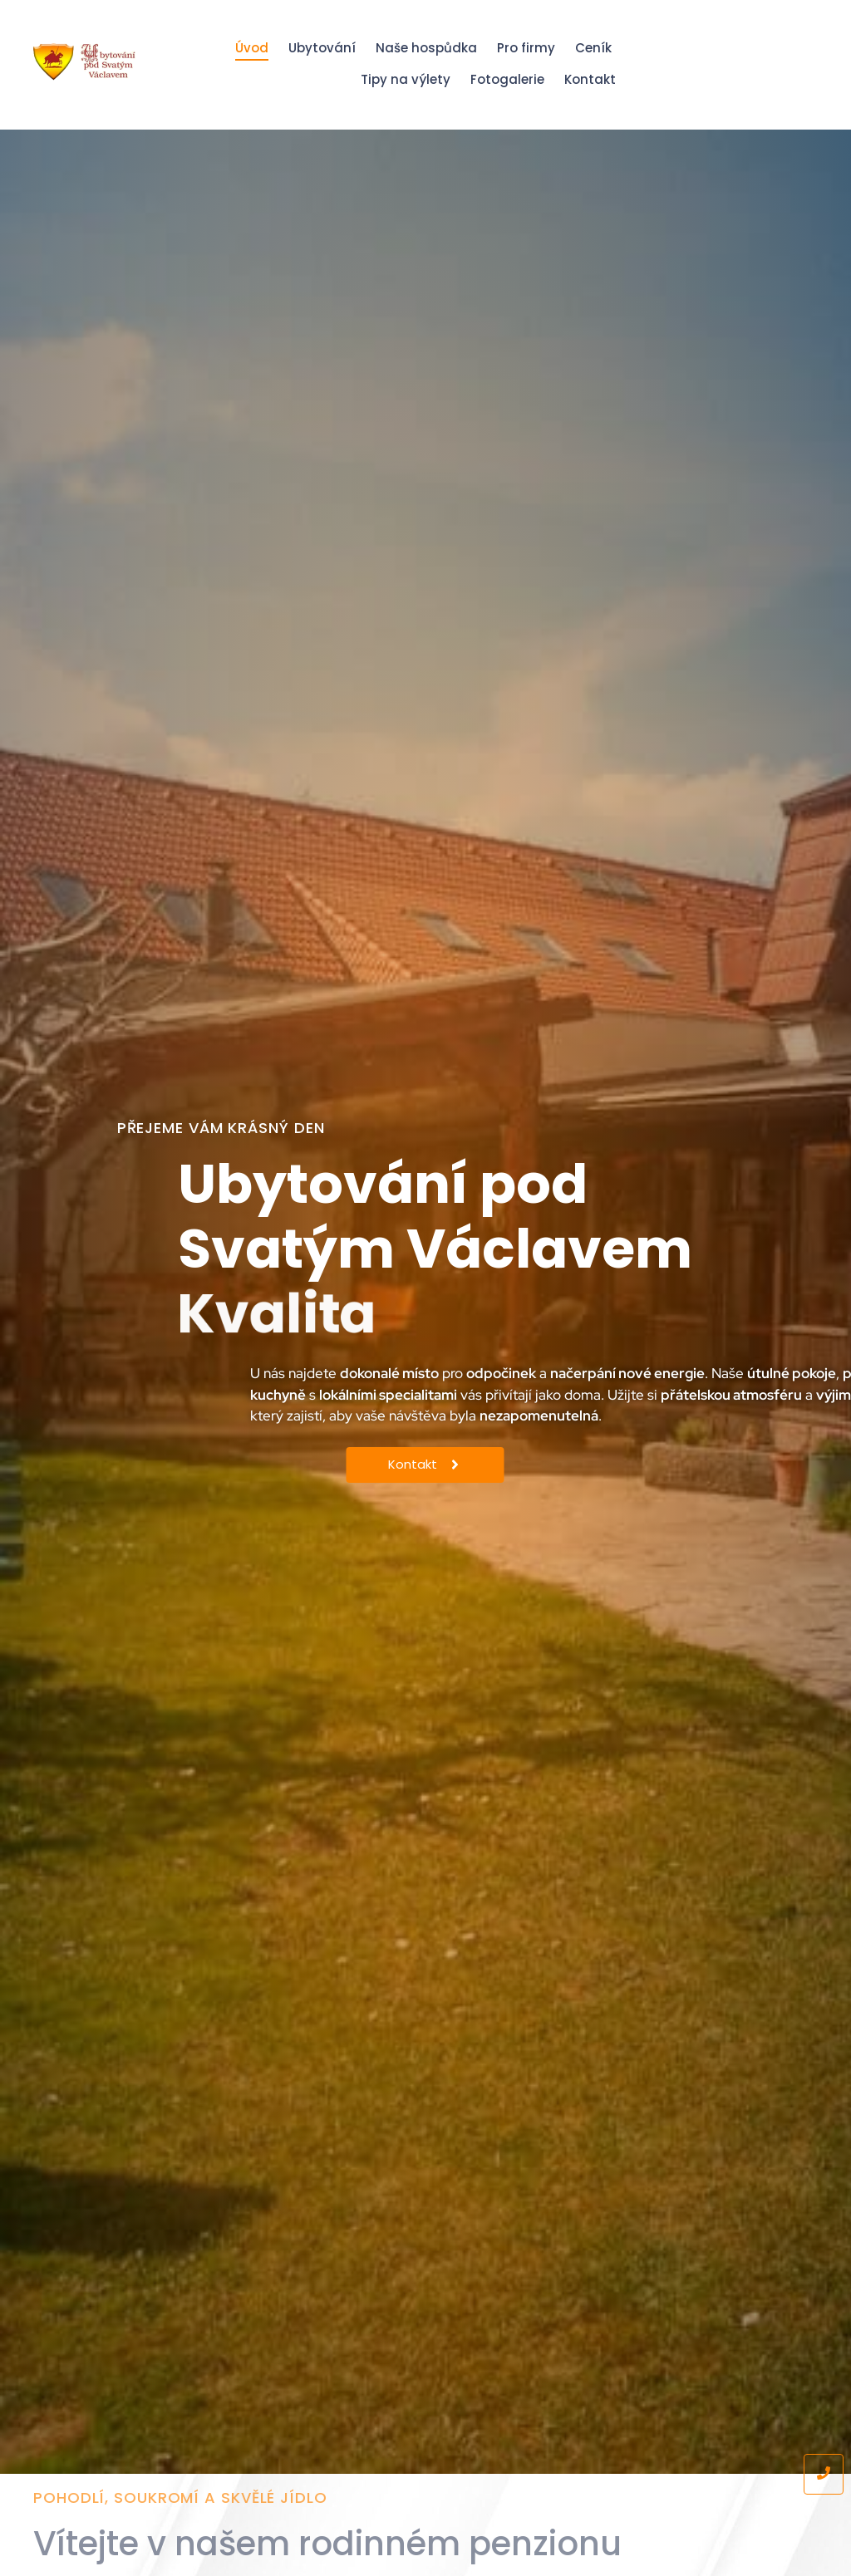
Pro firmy (526, 47)
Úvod (251, 47)
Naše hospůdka (426, 47)
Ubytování (322, 47)
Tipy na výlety (405, 79)
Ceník (593, 47)
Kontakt (590, 79)
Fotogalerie (507, 79)
